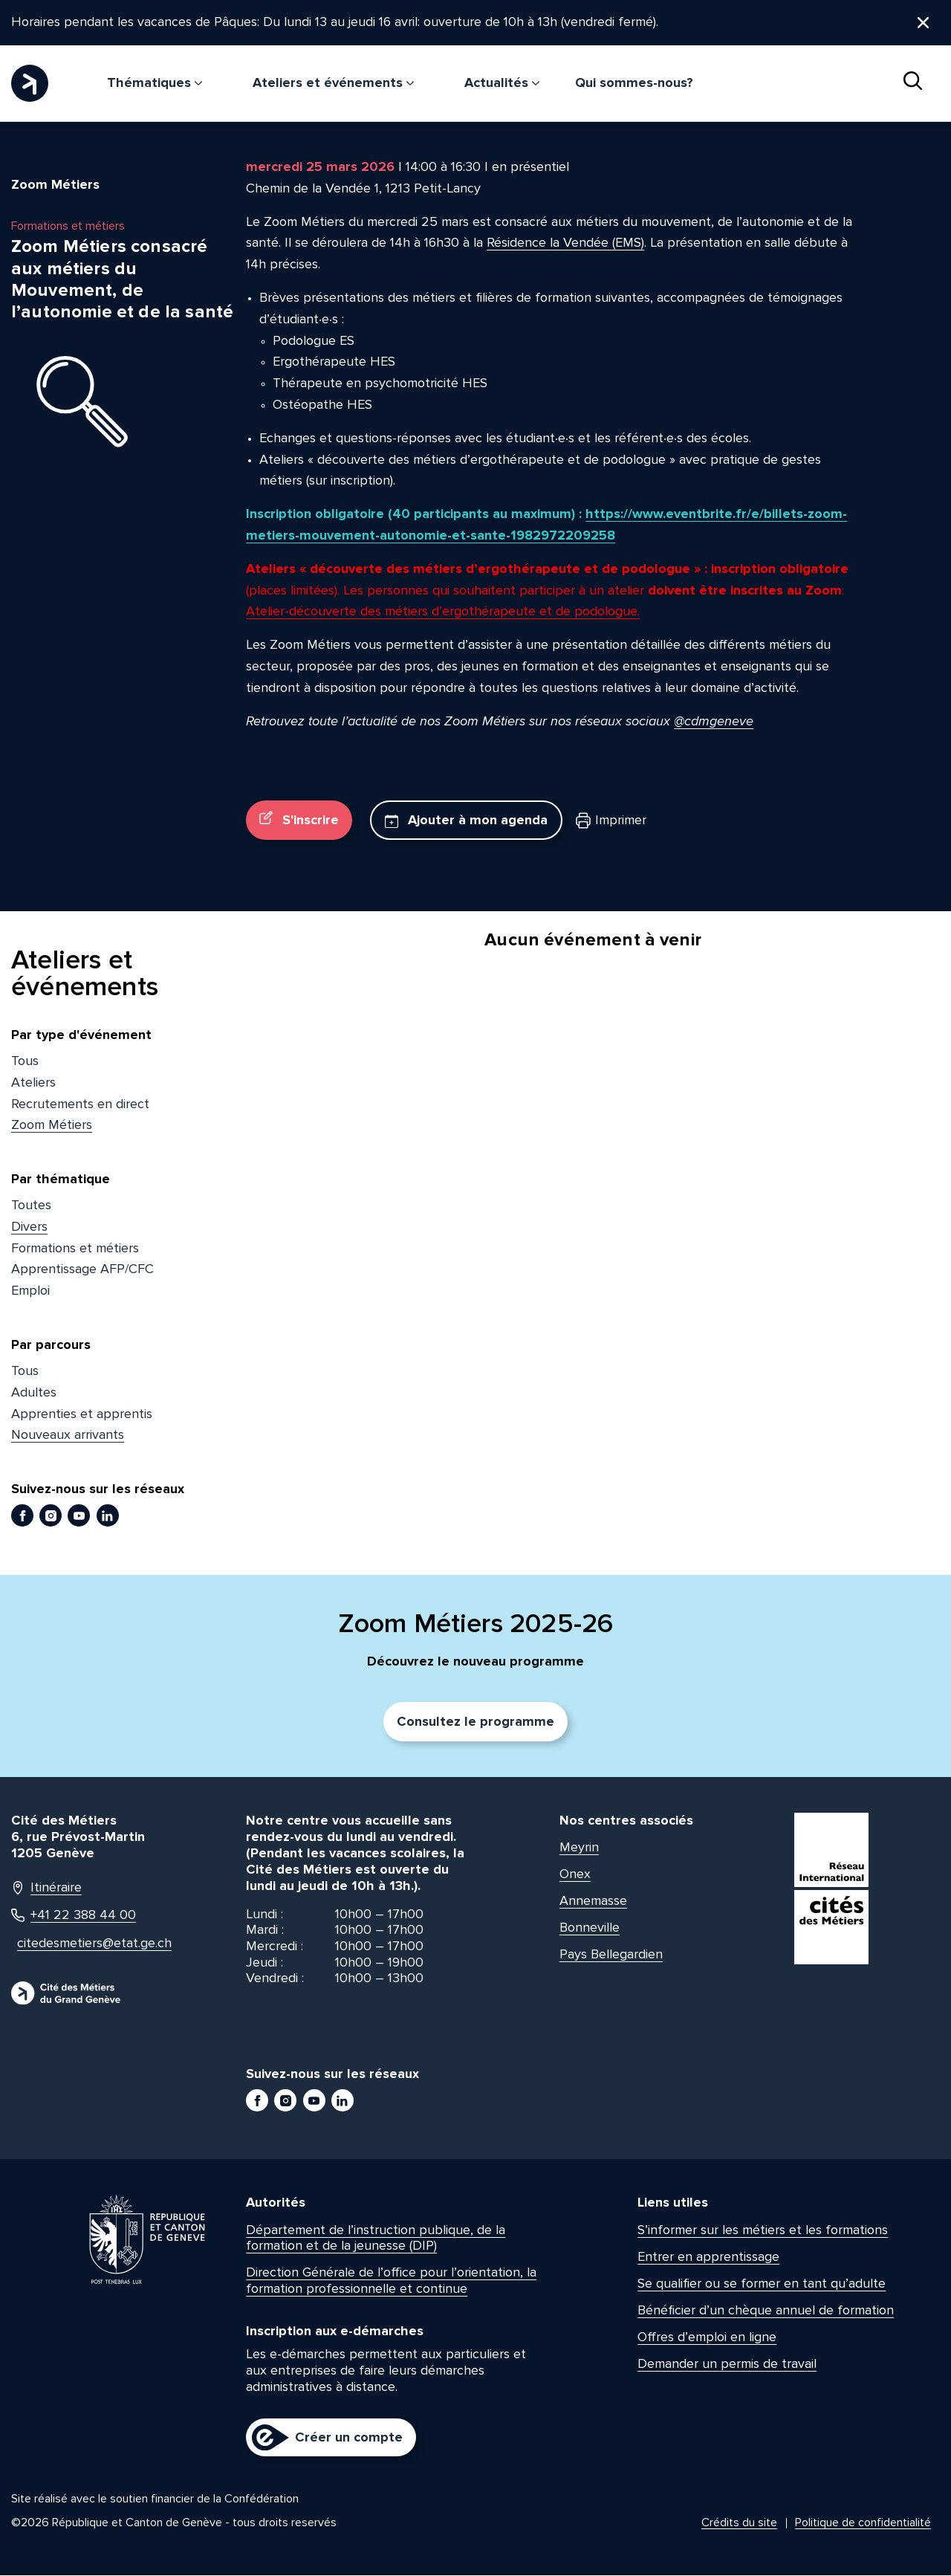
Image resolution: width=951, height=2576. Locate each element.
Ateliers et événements (333, 82)
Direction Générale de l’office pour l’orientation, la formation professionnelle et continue (391, 2281)
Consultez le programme (475, 1722)
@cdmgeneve (713, 721)
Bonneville (589, 1928)
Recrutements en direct (80, 1104)
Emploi (30, 1291)
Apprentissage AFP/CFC (82, 1269)
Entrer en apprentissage (708, 2256)
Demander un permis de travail (727, 2363)
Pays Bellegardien (611, 1954)
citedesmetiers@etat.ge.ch (87, 1944)
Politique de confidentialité (863, 2523)
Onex (575, 1874)
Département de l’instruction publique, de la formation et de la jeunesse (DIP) (375, 2237)
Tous (25, 1061)
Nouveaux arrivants (67, 1435)
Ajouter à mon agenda (466, 820)
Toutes (31, 1205)
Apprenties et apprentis (81, 1413)
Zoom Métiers (51, 1125)
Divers (29, 1227)
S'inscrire (299, 820)
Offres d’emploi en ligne (706, 2337)
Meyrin (579, 1847)
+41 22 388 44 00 (73, 1915)
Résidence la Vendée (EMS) (565, 243)
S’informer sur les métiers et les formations (762, 2229)
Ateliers (33, 1082)
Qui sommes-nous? (634, 82)
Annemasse (593, 1901)
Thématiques (154, 82)
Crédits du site (739, 2523)
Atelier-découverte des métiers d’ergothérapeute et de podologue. (443, 611)
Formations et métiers (75, 1248)
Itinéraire (46, 1888)
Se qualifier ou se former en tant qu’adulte (761, 2283)
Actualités (501, 82)
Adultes (33, 1393)
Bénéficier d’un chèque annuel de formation (765, 2310)
